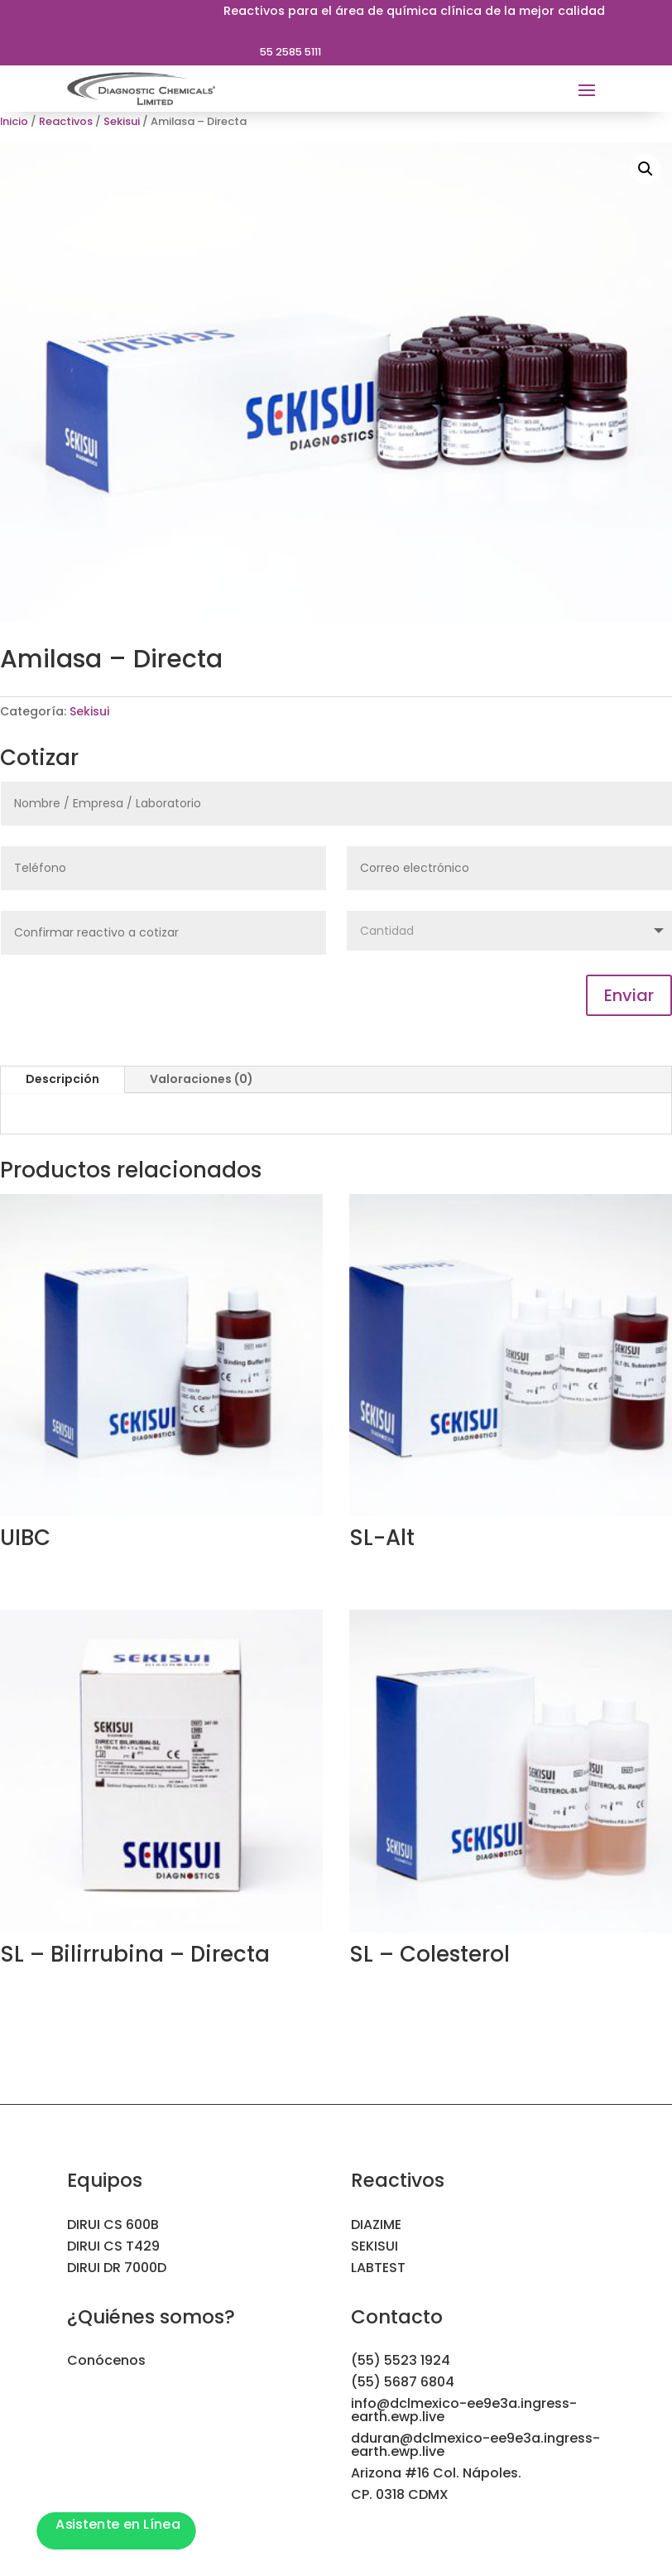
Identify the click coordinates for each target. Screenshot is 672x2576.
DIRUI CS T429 (113, 2246)
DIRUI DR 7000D (116, 2267)
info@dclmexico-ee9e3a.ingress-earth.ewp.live (464, 2410)
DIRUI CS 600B (113, 2224)
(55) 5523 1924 (400, 2360)
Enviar (629, 995)
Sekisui (121, 121)
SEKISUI (374, 2246)
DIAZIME (376, 2224)
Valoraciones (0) (201, 1079)
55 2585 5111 (290, 52)
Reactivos (66, 121)
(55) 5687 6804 (402, 2381)
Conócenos (106, 2360)
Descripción (62, 1079)
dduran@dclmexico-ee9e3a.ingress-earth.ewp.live (475, 2445)
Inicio (14, 121)
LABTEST (378, 2267)
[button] (645, 169)
